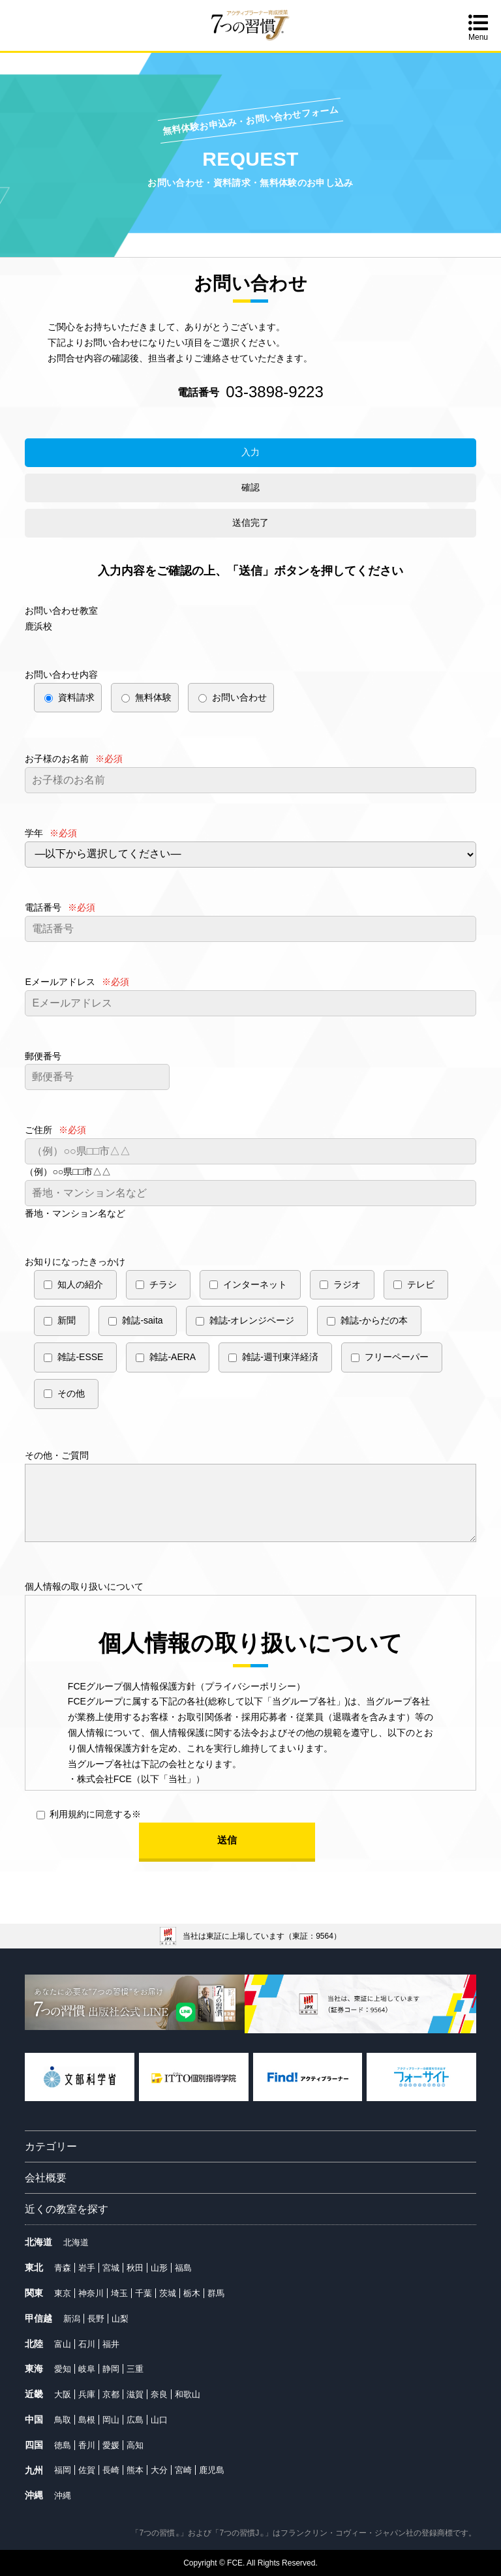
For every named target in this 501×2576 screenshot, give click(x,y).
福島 (183, 2268)
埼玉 (119, 2293)
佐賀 (86, 2470)
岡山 (110, 2420)
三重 (135, 2369)
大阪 (62, 2394)
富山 (62, 2344)
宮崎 (183, 2470)
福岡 (62, 2470)
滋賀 (135, 2394)
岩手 (86, 2268)
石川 (86, 2344)
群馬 (215, 2293)
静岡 (110, 2369)
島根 (86, 2420)
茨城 (167, 2293)
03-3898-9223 (274, 392)
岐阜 (86, 2369)
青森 (62, 2268)
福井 (110, 2344)
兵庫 (86, 2394)
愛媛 (110, 2445)
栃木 (191, 2293)
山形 (159, 2268)
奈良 (159, 2394)
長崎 (110, 2470)
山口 (159, 2420)
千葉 (143, 2293)
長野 (95, 2319)
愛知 (62, 2369)
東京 (62, 2293)
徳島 (62, 2445)
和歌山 (187, 2394)
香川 (86, 2445)
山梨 (120, 2319)
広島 (135, 2420)
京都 (110, 2394)
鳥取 (62, 2420)
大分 (159, 2470)
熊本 (135, 2470)
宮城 (110, 2268)
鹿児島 (211, 2470)
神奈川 (91, 2293)
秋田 (135, 2268)
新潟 (71, 2319)
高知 (135, 2445)
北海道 (76, 2242)
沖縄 (62, 2495)
